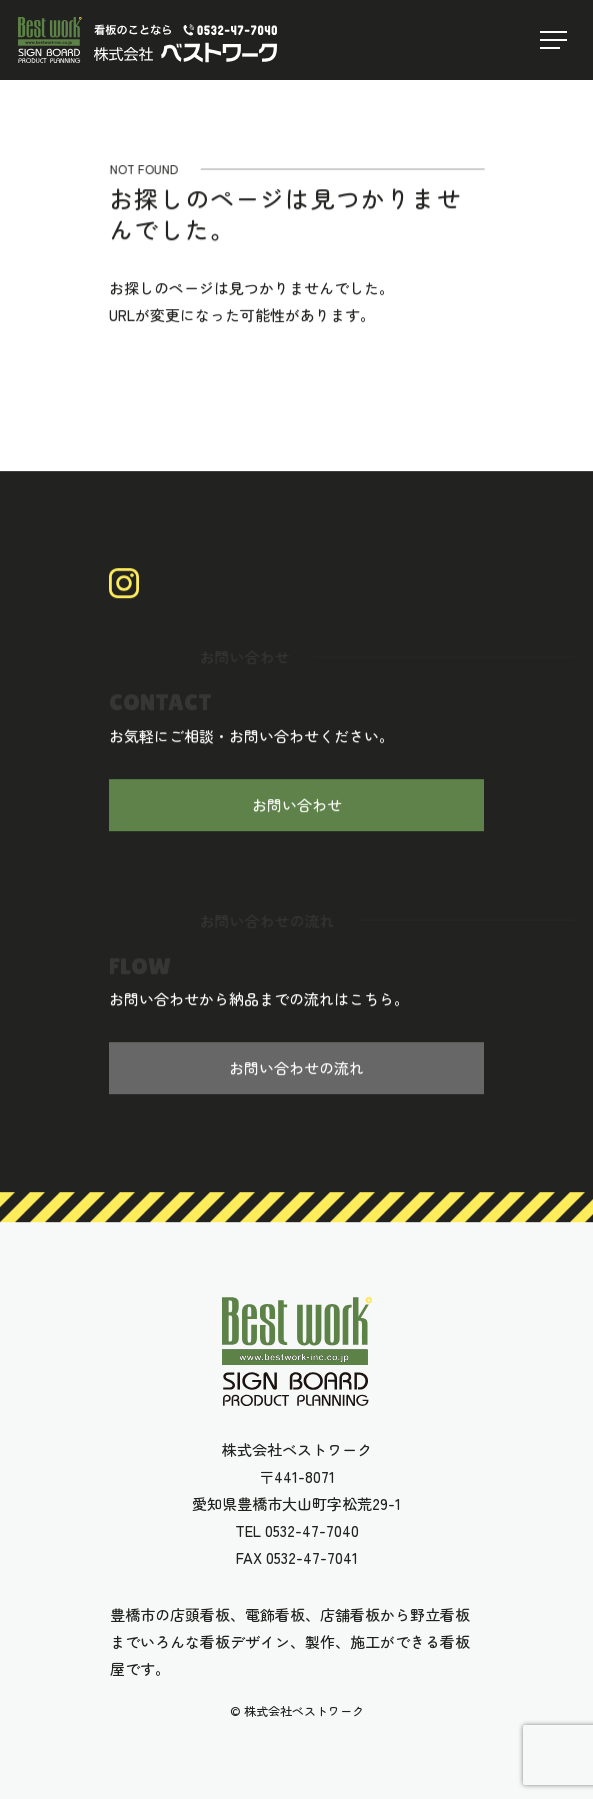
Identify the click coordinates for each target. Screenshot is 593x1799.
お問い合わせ (297, 805)
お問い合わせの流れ (296, 1068)
